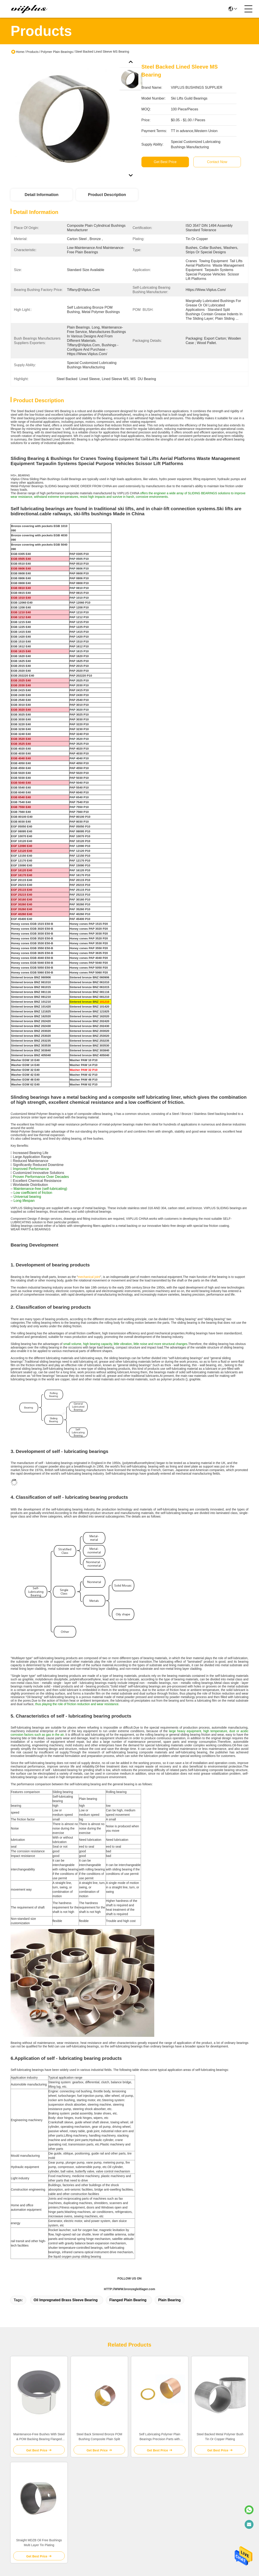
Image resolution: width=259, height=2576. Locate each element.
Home (20, 52)
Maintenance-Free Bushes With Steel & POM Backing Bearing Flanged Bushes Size (39, 2336)
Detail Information (41, 194)
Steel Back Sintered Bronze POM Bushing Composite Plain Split (99, 2336)
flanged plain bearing (128, 2199)
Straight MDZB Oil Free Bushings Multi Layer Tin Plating (39, 2442)
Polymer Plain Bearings (57, 52)
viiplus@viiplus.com (77, 2539)
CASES (17, 2525)
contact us (176, 2554)
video (15, 2546)
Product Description (107, 194)
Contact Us (19, 2553)
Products (32, 52)
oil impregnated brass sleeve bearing (66, 2199)
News (15, 2532)
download (18, 2539)
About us (18, 2511)
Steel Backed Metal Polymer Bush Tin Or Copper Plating (220, 2336)
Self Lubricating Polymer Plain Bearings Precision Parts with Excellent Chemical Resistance (159, 2336)
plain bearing (169, 2199)
